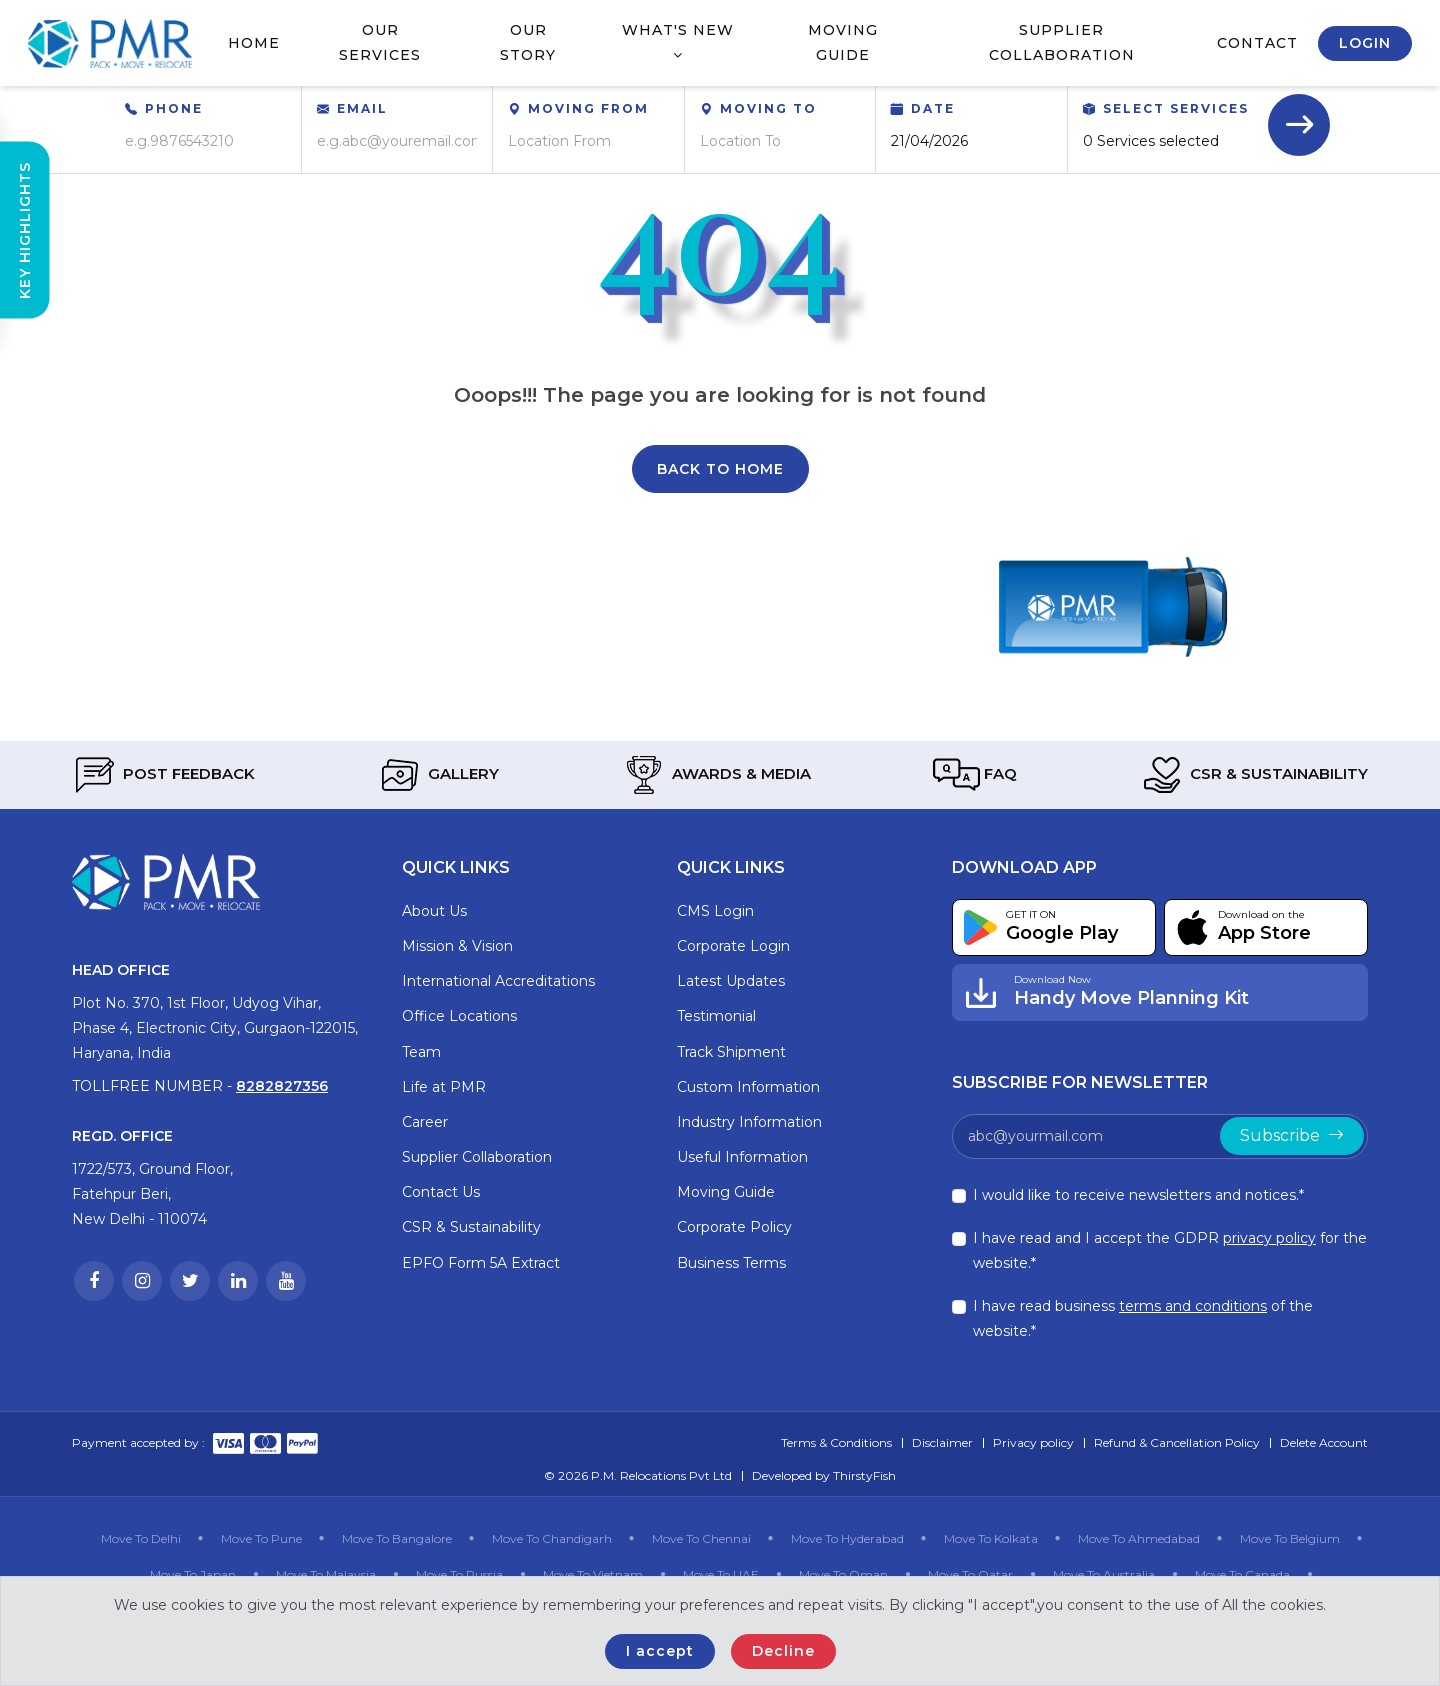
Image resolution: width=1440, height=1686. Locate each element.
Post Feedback (163, 775)
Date (933, 108)
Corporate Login (733, 946)
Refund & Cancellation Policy (1177, 1442)
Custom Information (748, 1087)
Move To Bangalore (397, 1538)
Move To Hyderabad (847, 1538)
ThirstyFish (864, 1475)
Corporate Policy (734, 1227)
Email (362, 108)
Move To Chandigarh (552, 1538)
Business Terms (731, 1263)
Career (425, 1122)
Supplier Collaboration (1062, 42)
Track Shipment (731, 1052)
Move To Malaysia (326, 1574)
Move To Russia (459, 1574)
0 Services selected (1151, 141)
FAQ (975, 775)
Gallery (438, 775)
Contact (1257, 43)
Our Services (380, 42)
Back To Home (720, 469)
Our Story (528, 42)
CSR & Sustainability (1253, 775)
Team (421, 1052)
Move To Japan (193, 1574)
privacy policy (1269, 1238)
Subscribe (1292, 1135)
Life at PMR (444, 1087)
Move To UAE (721, 1574)
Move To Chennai (701, 1538)
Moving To (768, 108)
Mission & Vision (457, 946)
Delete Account (1324, 1442)
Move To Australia (1104, 1574)
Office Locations (459, 1016)
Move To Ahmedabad (1139, 1538)
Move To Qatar (970, 1574)
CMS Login (715, 911)
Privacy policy (1033, 1442)
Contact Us (441, 1192)
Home (254, 43)
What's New (678, 41)
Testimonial (716, 1016)
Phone (174, 108)
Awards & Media (716, 775)
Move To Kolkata (991, 1538)
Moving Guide (843, 42)
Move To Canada (1242, 1574)
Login (1365, 43)
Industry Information (749, 1122)
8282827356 (282, 1086)
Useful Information (742, 1157)
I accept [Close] (660, 1651)
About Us (434, 911)
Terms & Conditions (836, 1442)
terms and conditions (1193, 1306)
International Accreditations (498, 981)
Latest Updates (731, 981)
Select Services (1176, 108)
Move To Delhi (141, 1538)
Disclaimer (942, 1442)
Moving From (588, 108)
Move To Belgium (1290, 1538)
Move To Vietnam (593, 1574)
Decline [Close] (783, 1651)
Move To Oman (843, 1574)
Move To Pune (261, 1538)
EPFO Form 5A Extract (481, 1263)
